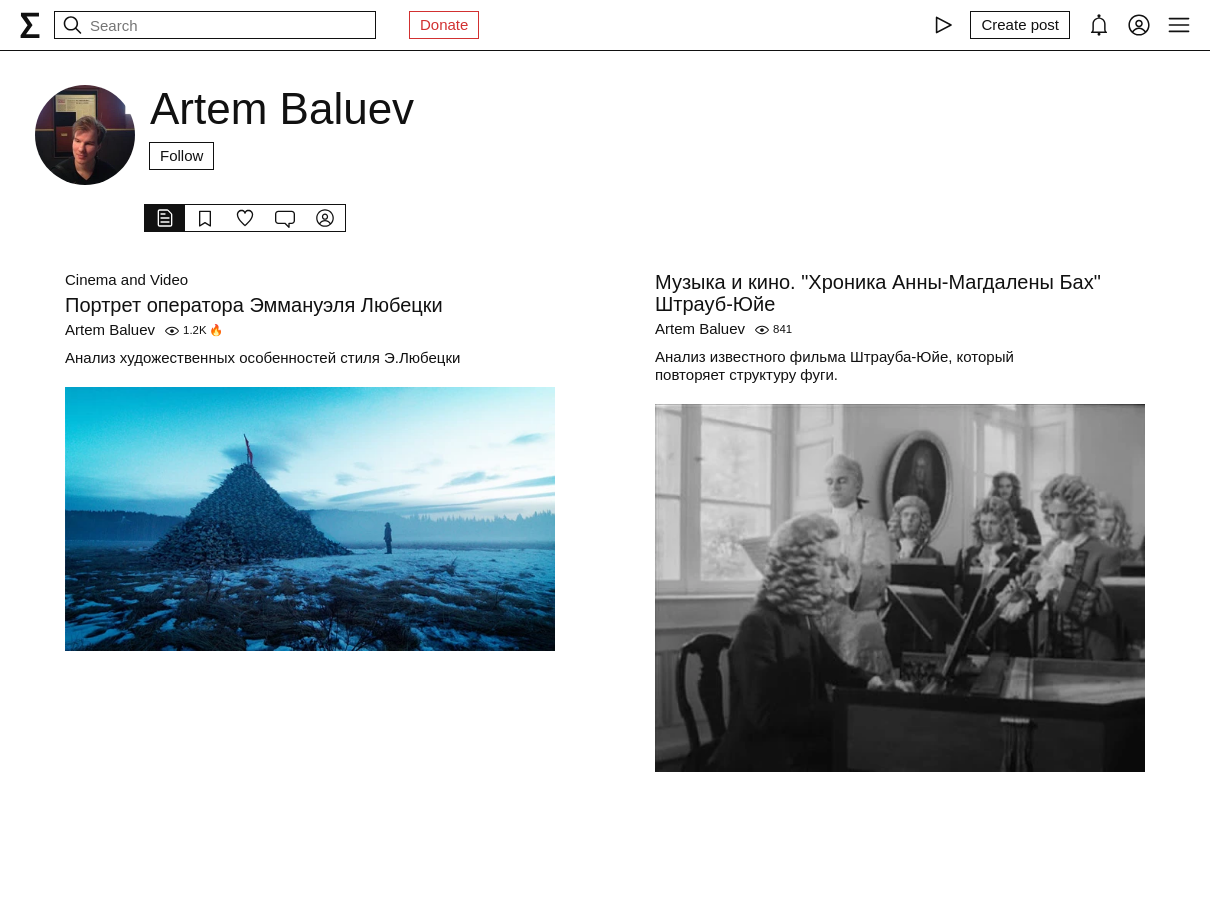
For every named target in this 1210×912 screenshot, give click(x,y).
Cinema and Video (126, 279)
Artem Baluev (110, 329)
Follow (181, 155)
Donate (444, 24)
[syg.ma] (30, 25)
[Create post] (1020, 25)
